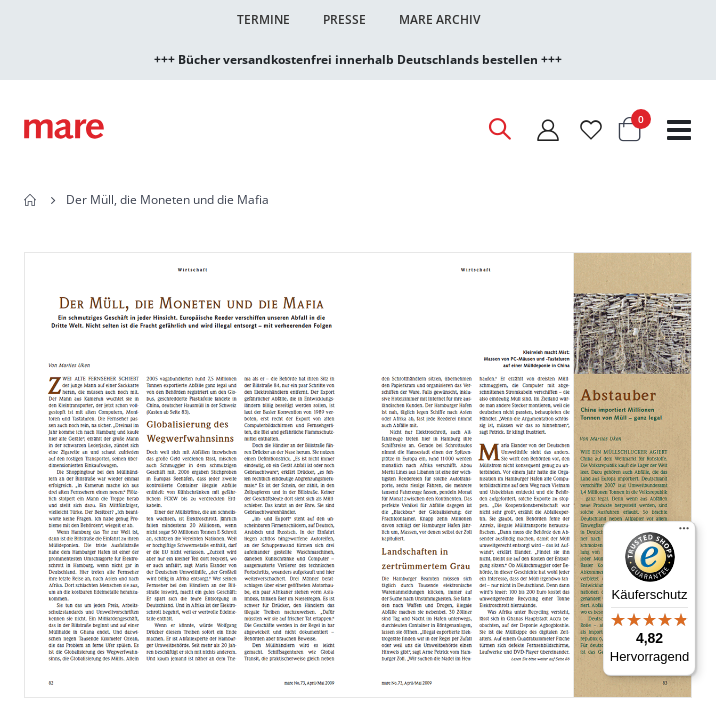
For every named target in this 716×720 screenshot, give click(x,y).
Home (31, 200)
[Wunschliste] (591, 129)
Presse (344, 19)
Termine (263, 19)
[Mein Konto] (548, 129)
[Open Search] (499, 129)
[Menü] (684, 525)
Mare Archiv (439, 19)
